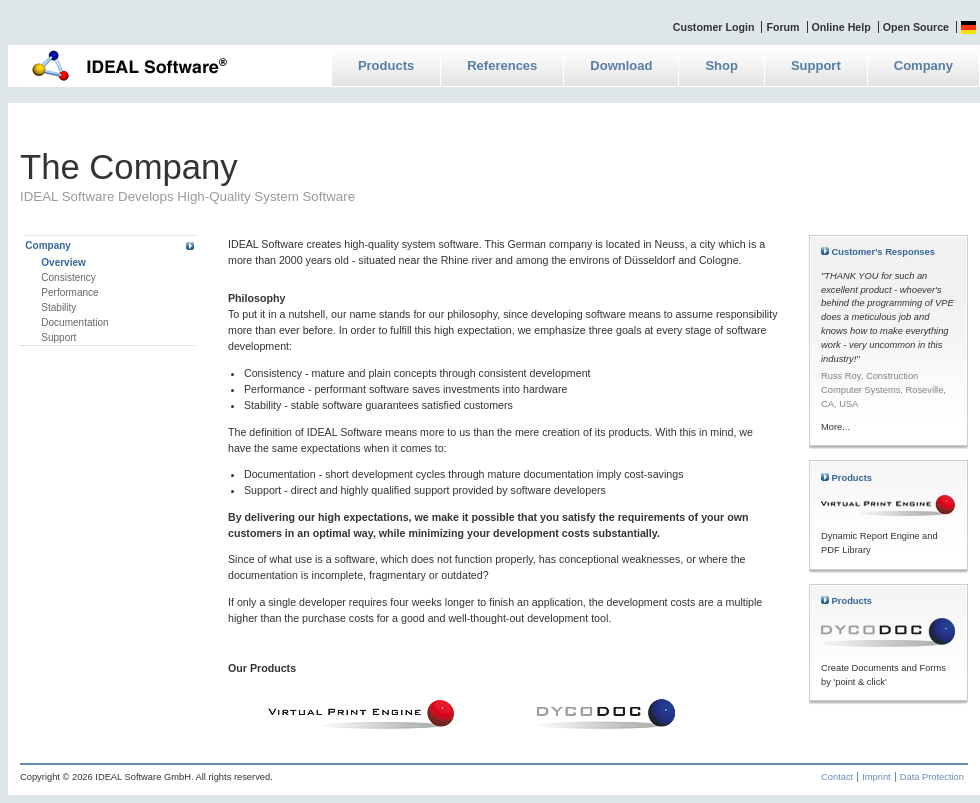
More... (835, 427)
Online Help (841, 27)
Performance (69, 292)
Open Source (916, 27)
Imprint (876, 777)
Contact (837, 777)
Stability (58, 307)
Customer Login (714, 27)
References (502, 65)
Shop (721, 65)
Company (923, 65)
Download (621, 65)
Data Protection (932, 777)
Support (816, 65)
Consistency (68, 277)
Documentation (74, 322)
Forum (782, 27)
